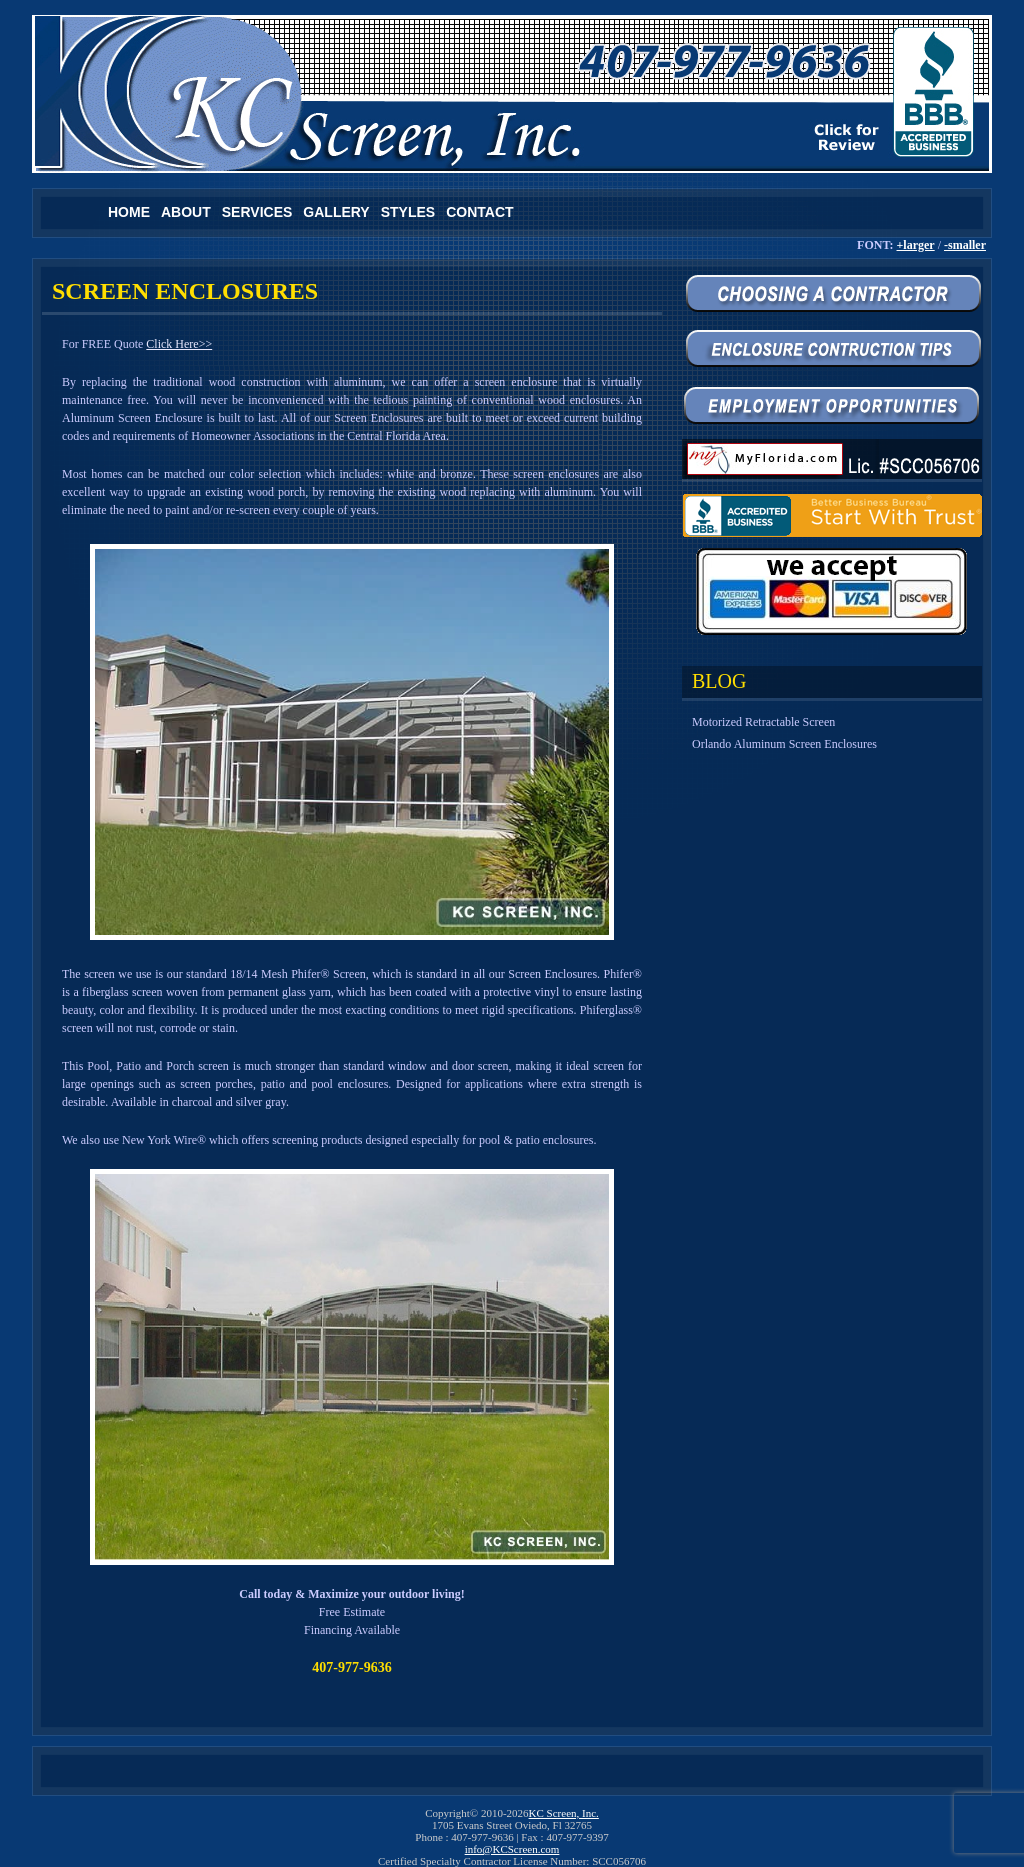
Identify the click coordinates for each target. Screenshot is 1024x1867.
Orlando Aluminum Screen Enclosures (784, 744)
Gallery (336, 212)
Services (257, 212)
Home (129, 212)
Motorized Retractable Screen (763, 722)
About (186, 212)
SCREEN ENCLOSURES (185, 291)
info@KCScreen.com (512, 1849)
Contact (479, 212)
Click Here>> (179, 344)
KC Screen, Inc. (564, 1813)
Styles (408, 212)
